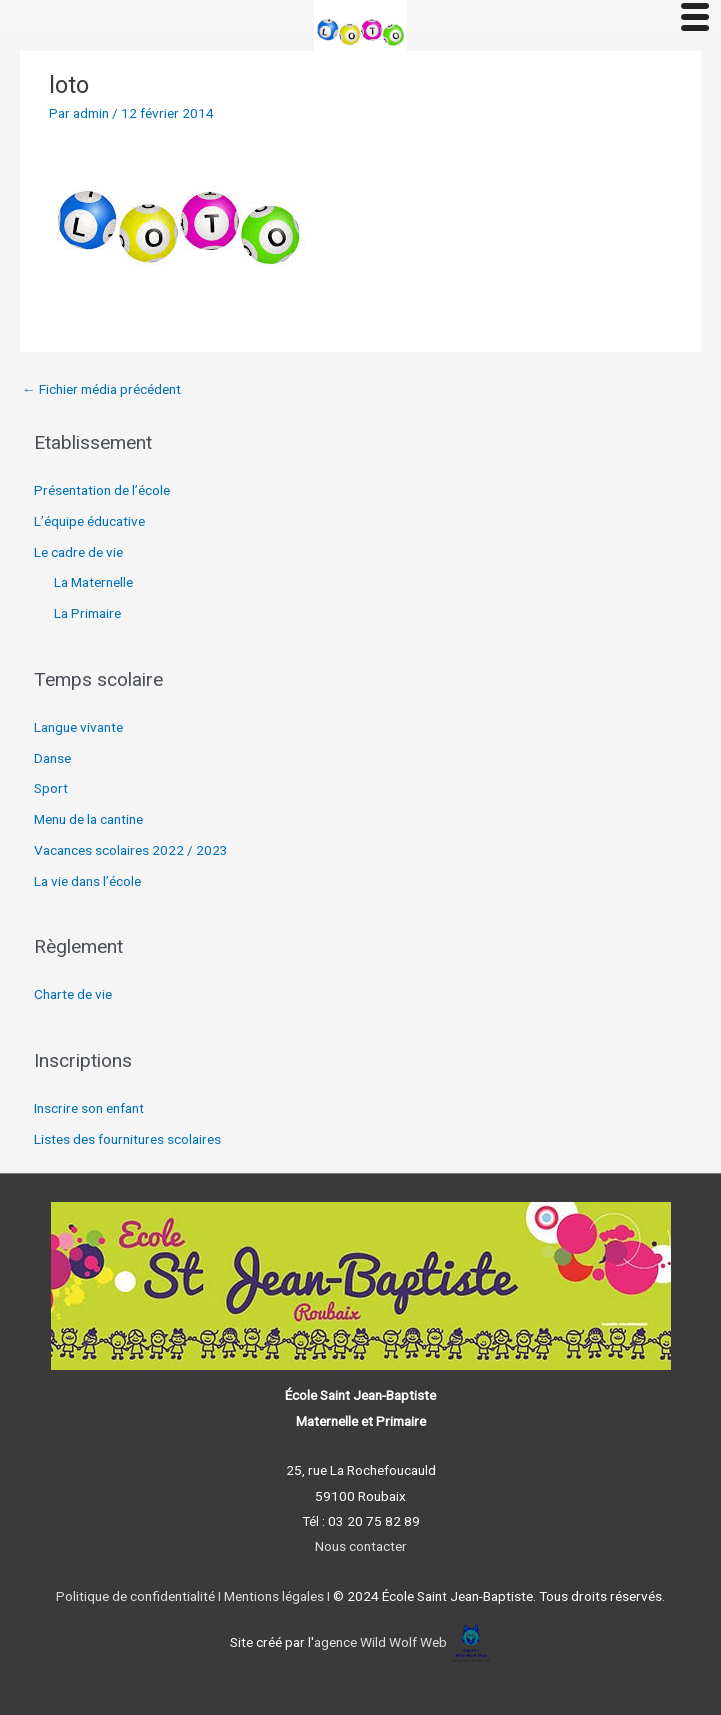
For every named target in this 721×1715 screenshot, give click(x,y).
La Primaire (87, 613)
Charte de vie (73, 994)
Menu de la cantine (88, 819)
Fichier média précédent (101, 389)
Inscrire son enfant (89, 1108)
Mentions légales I (275, 1596)
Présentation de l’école (102, 490)
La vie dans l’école (87, 881)
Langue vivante (78, 727)
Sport (51, 788)
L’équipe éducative (89, 521)
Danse (52, 758)
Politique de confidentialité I (138, 1596)
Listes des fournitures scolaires (127, 1139)
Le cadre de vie (78, 552)
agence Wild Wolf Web (380, 1642)
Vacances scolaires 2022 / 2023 (131, 850)
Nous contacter (361, 1546)
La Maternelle (93, 582)
